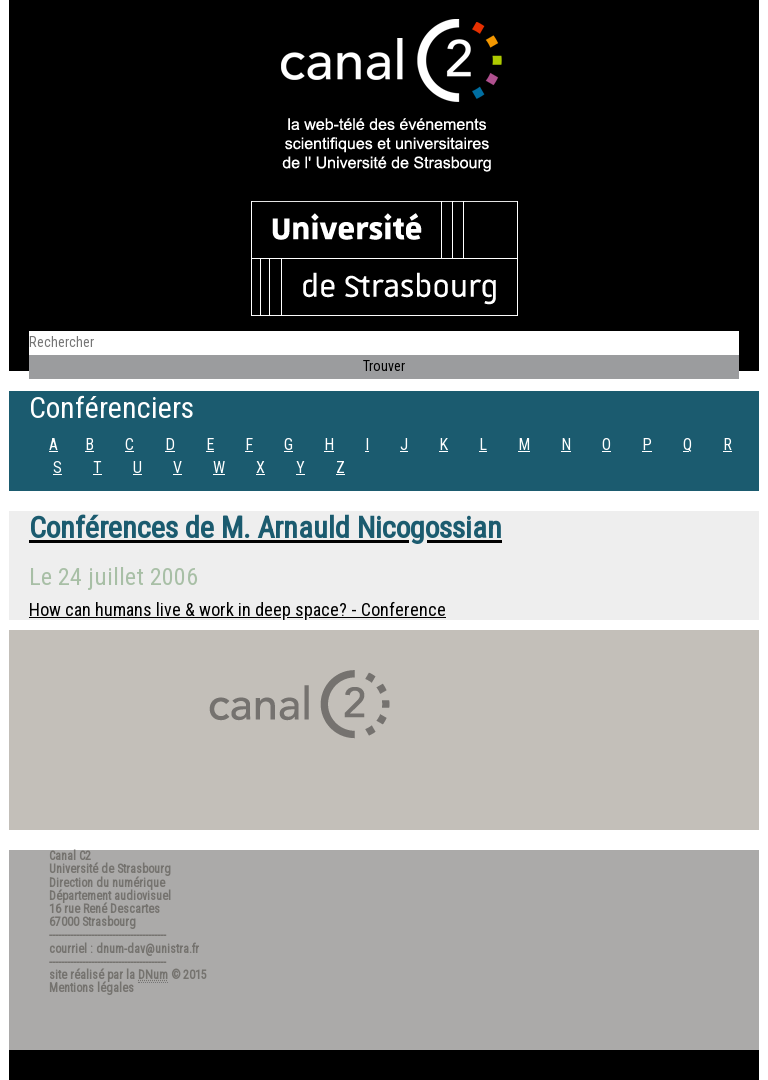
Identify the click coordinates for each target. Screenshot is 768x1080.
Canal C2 (70, 856)
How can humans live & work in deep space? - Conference (237, 609)
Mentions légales (91, 988)
